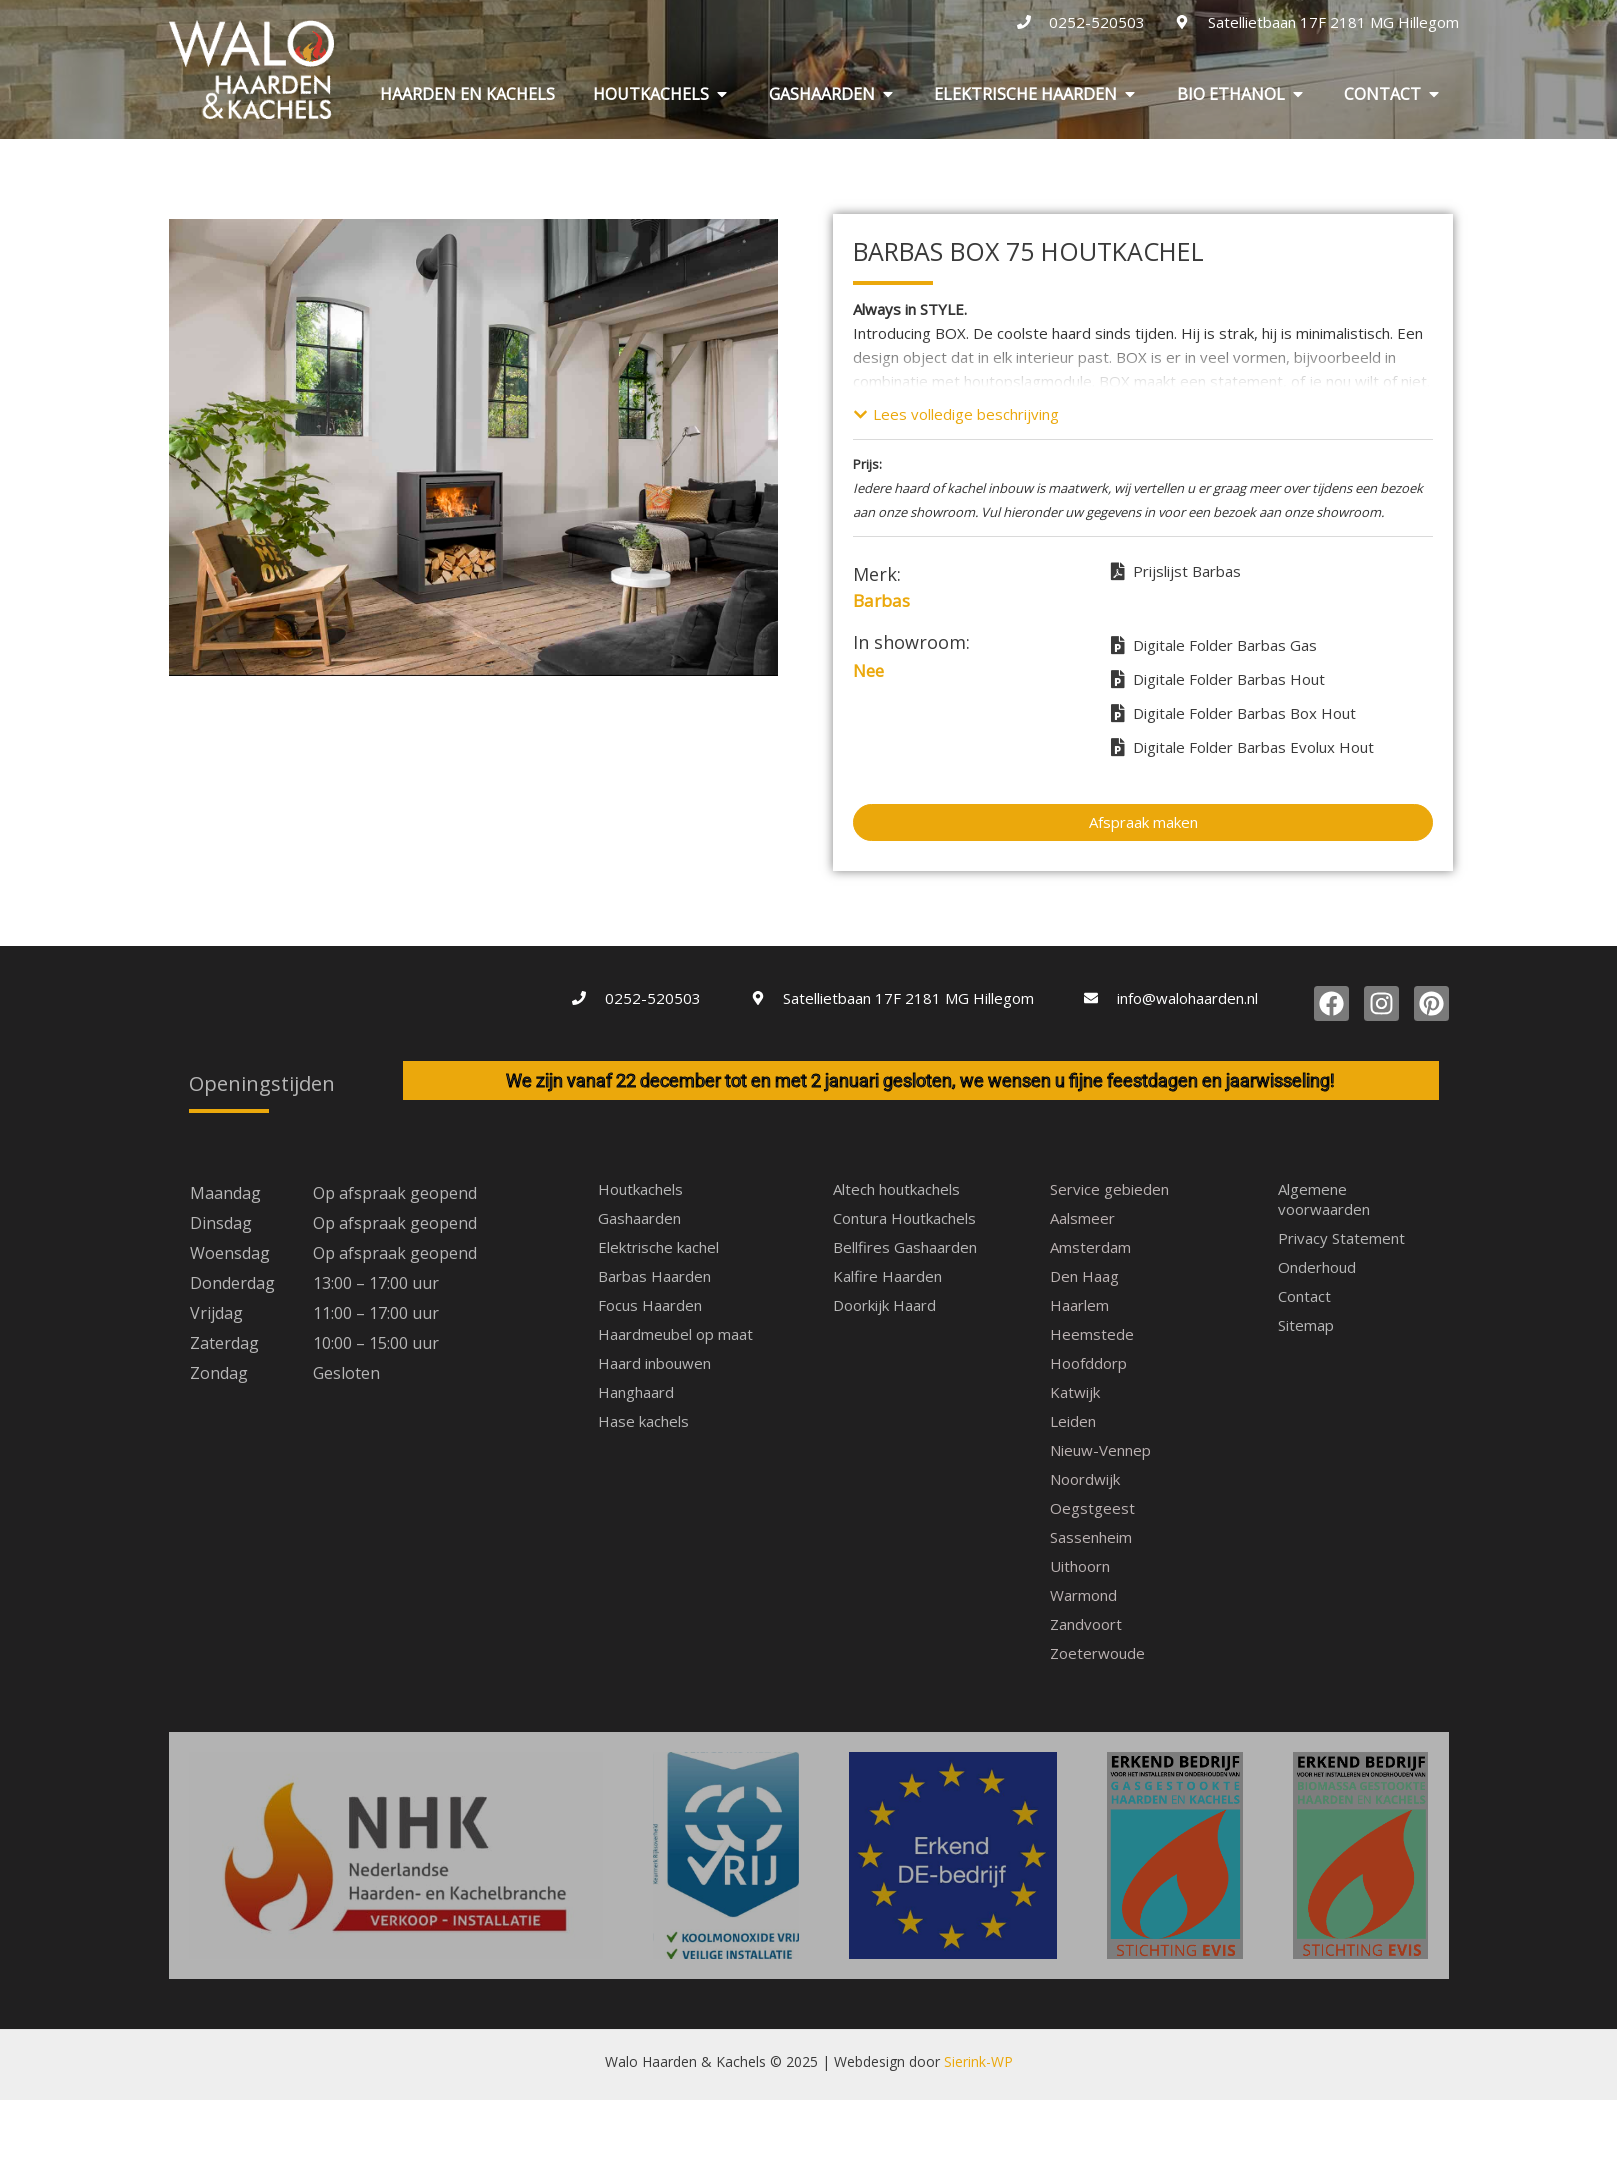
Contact (1304, 1296)
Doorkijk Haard (884, 1305)
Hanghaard (636, 1392)
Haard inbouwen (654, 1363)
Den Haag (1084, 1276)
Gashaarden (639, 1218)
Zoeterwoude (1097, 1653)
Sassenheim (1091, 1537)
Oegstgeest (1092, 1508)
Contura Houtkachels (904, 1218)
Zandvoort (1086, 1624)
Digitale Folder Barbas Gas (1214, 645)
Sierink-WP (978, 1889)
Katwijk (1075, 1392)
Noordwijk (1085, 1479)
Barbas (881, 600)
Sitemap (1306, 1325)
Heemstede (1092, 1334)
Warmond (1083, 1595)
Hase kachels (643, 1421)
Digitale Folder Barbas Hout (1218, 679)
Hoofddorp (1088, 1363)
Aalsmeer (1082, 1218)
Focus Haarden (650, 1305)
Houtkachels (640, 1189)
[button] (956, 414)
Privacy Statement (1341, 1238)
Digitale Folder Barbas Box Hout (1233, 713)
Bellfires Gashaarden (905, 1247)
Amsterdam (1090, 1247)
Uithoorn (1080, 1566)
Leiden (1073, 1421)
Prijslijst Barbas (1176, 571)
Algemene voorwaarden (1324, 1199)
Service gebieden (1109, 1189)
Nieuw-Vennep (1100, 1450)
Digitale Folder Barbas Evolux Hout (1242, 747)
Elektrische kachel (658, 1247)
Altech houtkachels (896, 1189)
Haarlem (1079, 1305)
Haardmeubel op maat (675, 1334)
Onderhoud (1317, 1267)
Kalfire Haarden (887, 1276)
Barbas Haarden (654, 1276)
